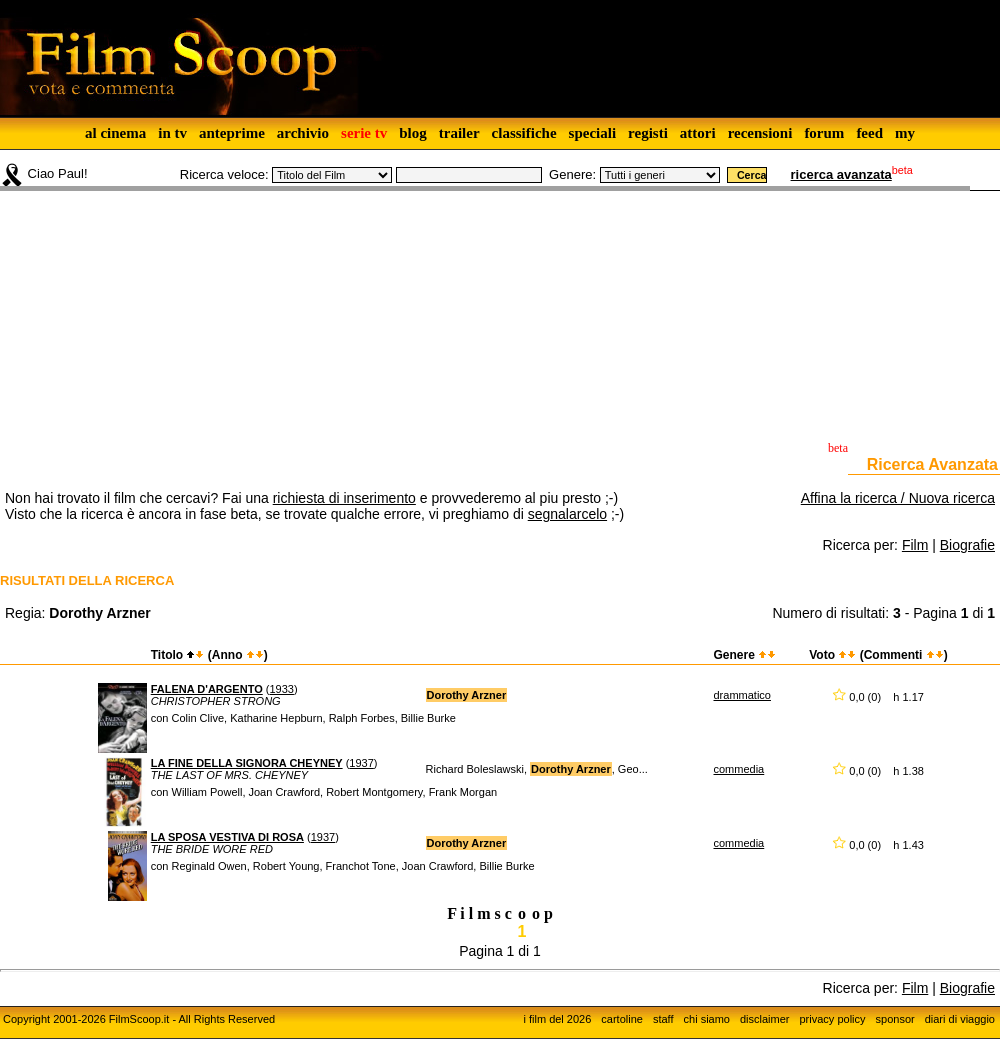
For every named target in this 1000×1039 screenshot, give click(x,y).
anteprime (232, 133)
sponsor (895, 1019)
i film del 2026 (557, 1019)
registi (648, 133)
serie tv (364, 133)
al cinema (115, 133)
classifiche (524, 133)
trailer (459, 133)
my (905, 133)
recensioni (760, 133)
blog (413, 133)
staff (663, 1019)
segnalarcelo (567, 514)
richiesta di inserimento (344, 498)
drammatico (742, 695)
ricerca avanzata (841, 174)
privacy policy (833, 1019)
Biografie (967, 545)
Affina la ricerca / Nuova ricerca (898, 498)
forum (824, 133)
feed (869, 133)
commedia (739, 769)
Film (915, 545)
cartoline (622, 1019)
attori (698, 133)
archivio (303, 133)
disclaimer (765, 1019)
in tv (172, 133)
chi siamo (707, 1019)
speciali (593, 133)
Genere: (572, 174)
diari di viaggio (960, 1019)
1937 (361, 763)
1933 (281, 689)
